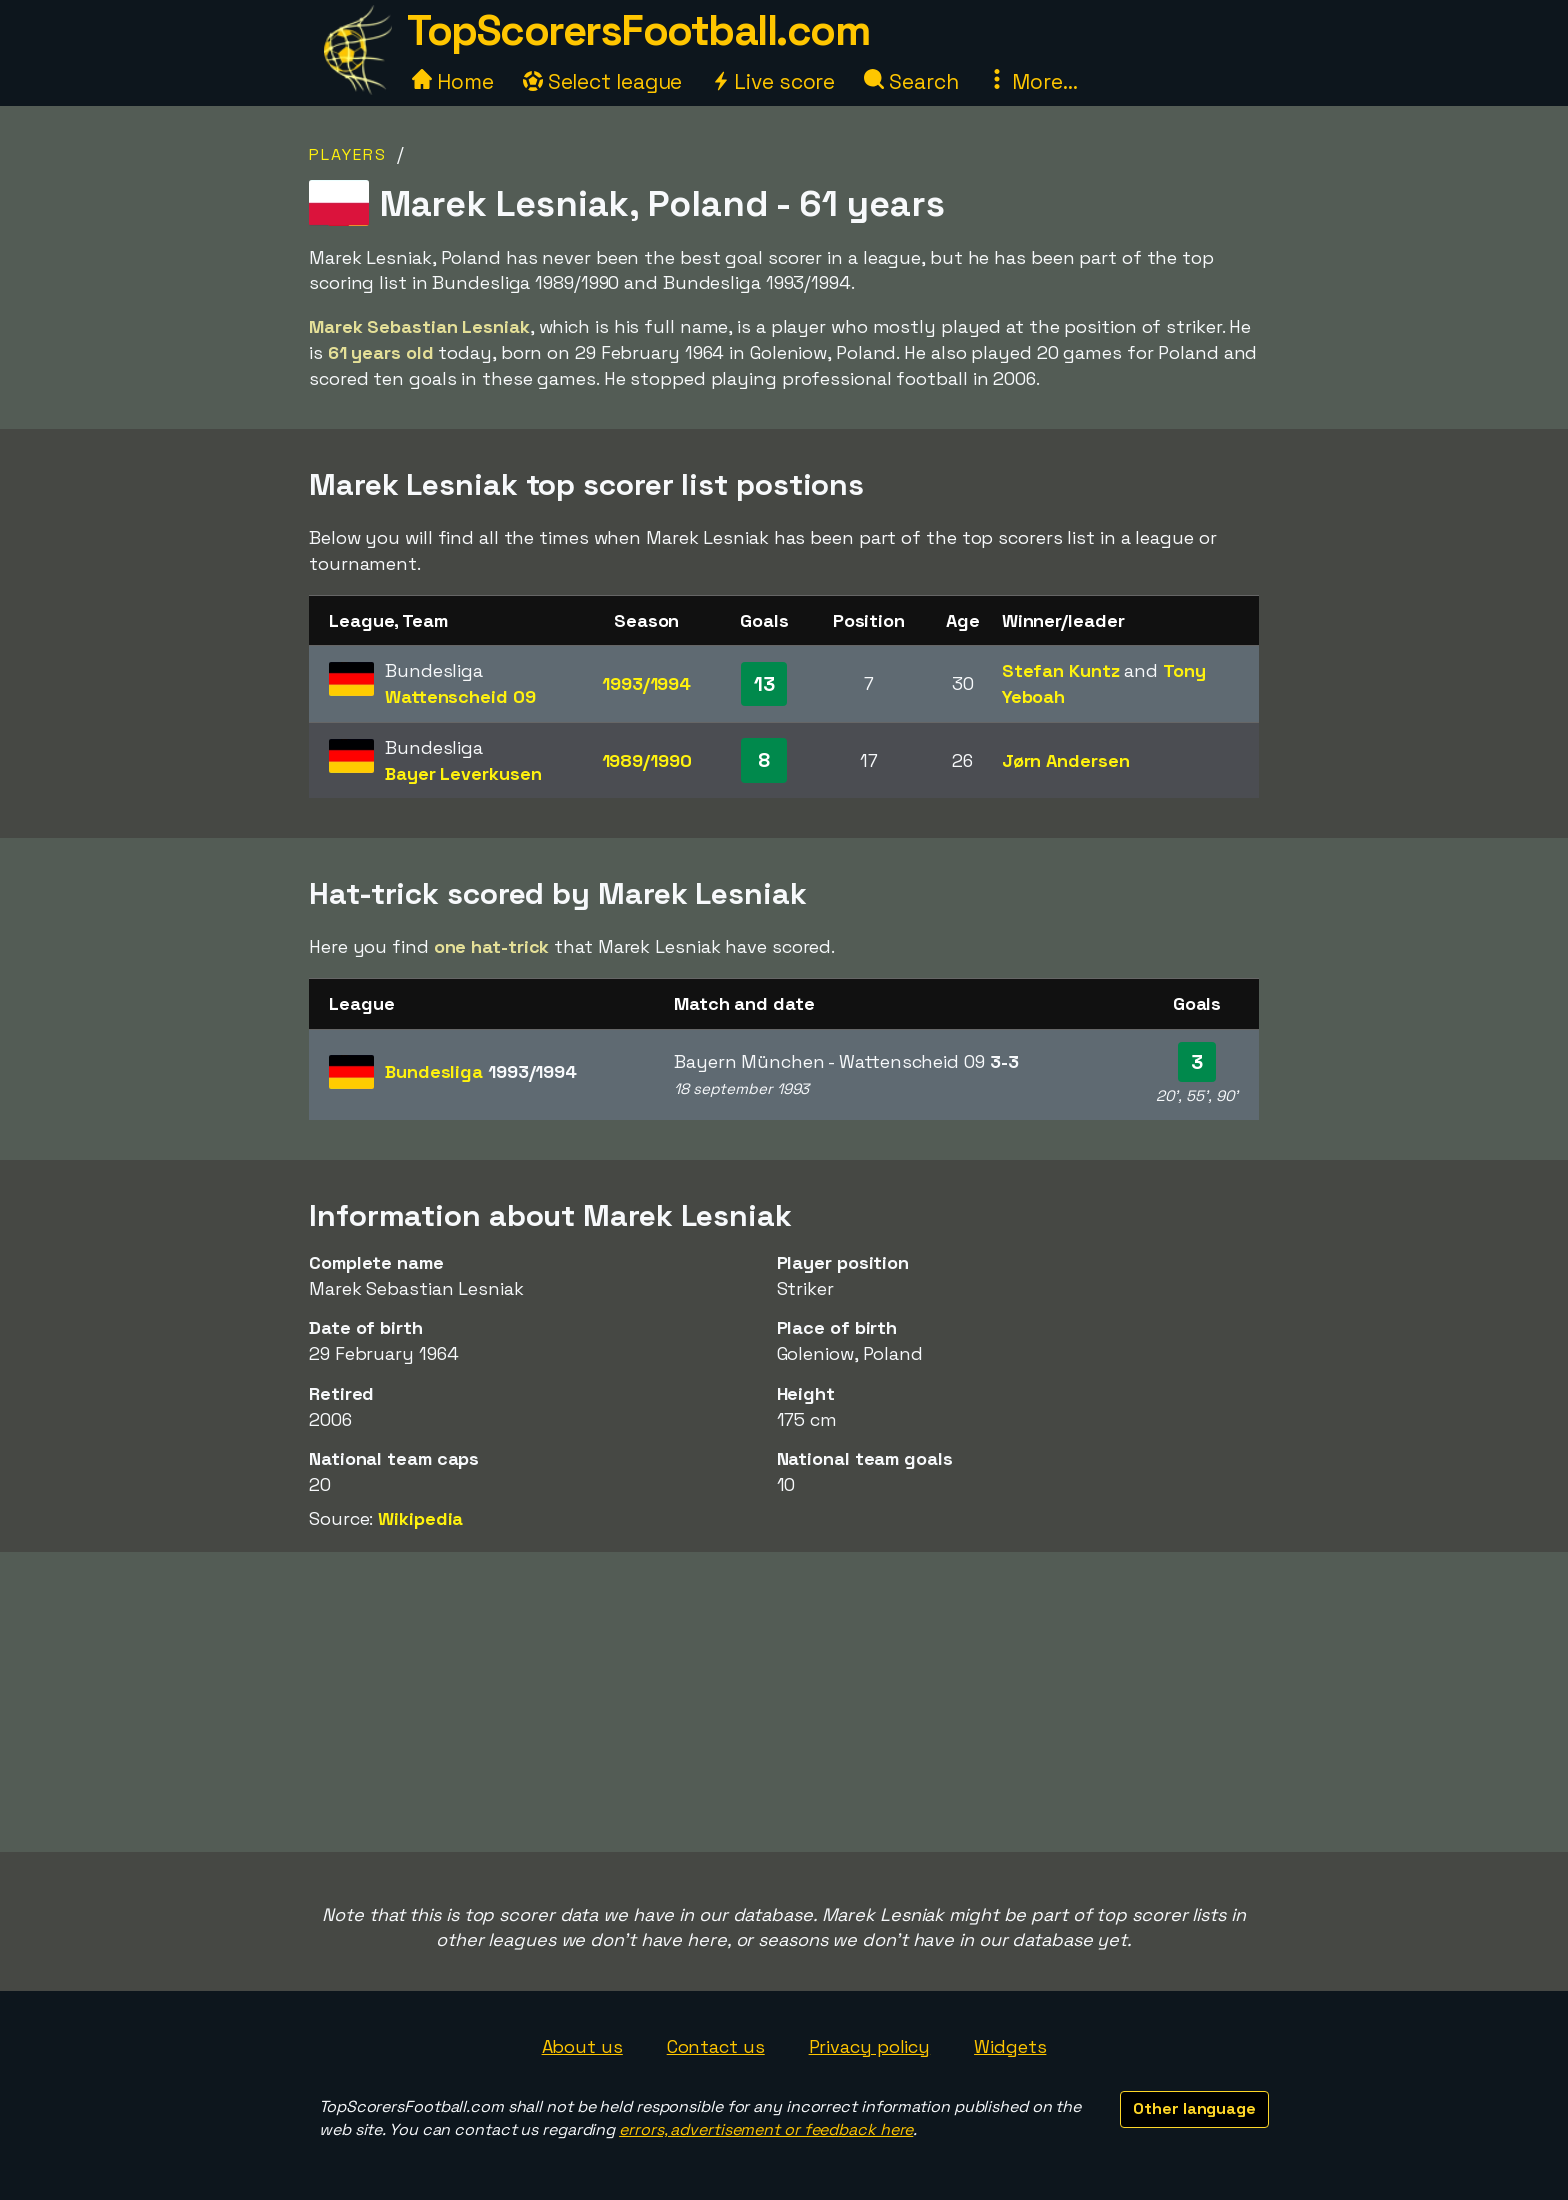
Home (453, 81)
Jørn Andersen (1066, 760)
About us (582, 2046)
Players (348, 154)
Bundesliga (481, 1071)
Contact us (716, 2046)
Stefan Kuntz (1061, 670)
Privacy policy (870, 2046)
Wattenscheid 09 (460, 696)
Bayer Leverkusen (463, 773)
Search (911, 81)
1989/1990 (647, 760)
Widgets (1010, 2046)
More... (1032, 81)
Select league (603, 81)
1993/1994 (646, 683)
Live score (773, 81)
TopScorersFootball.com (638, 30)
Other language (1194, 2108)
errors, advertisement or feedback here (766, 2129)
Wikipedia (420, 1518)
